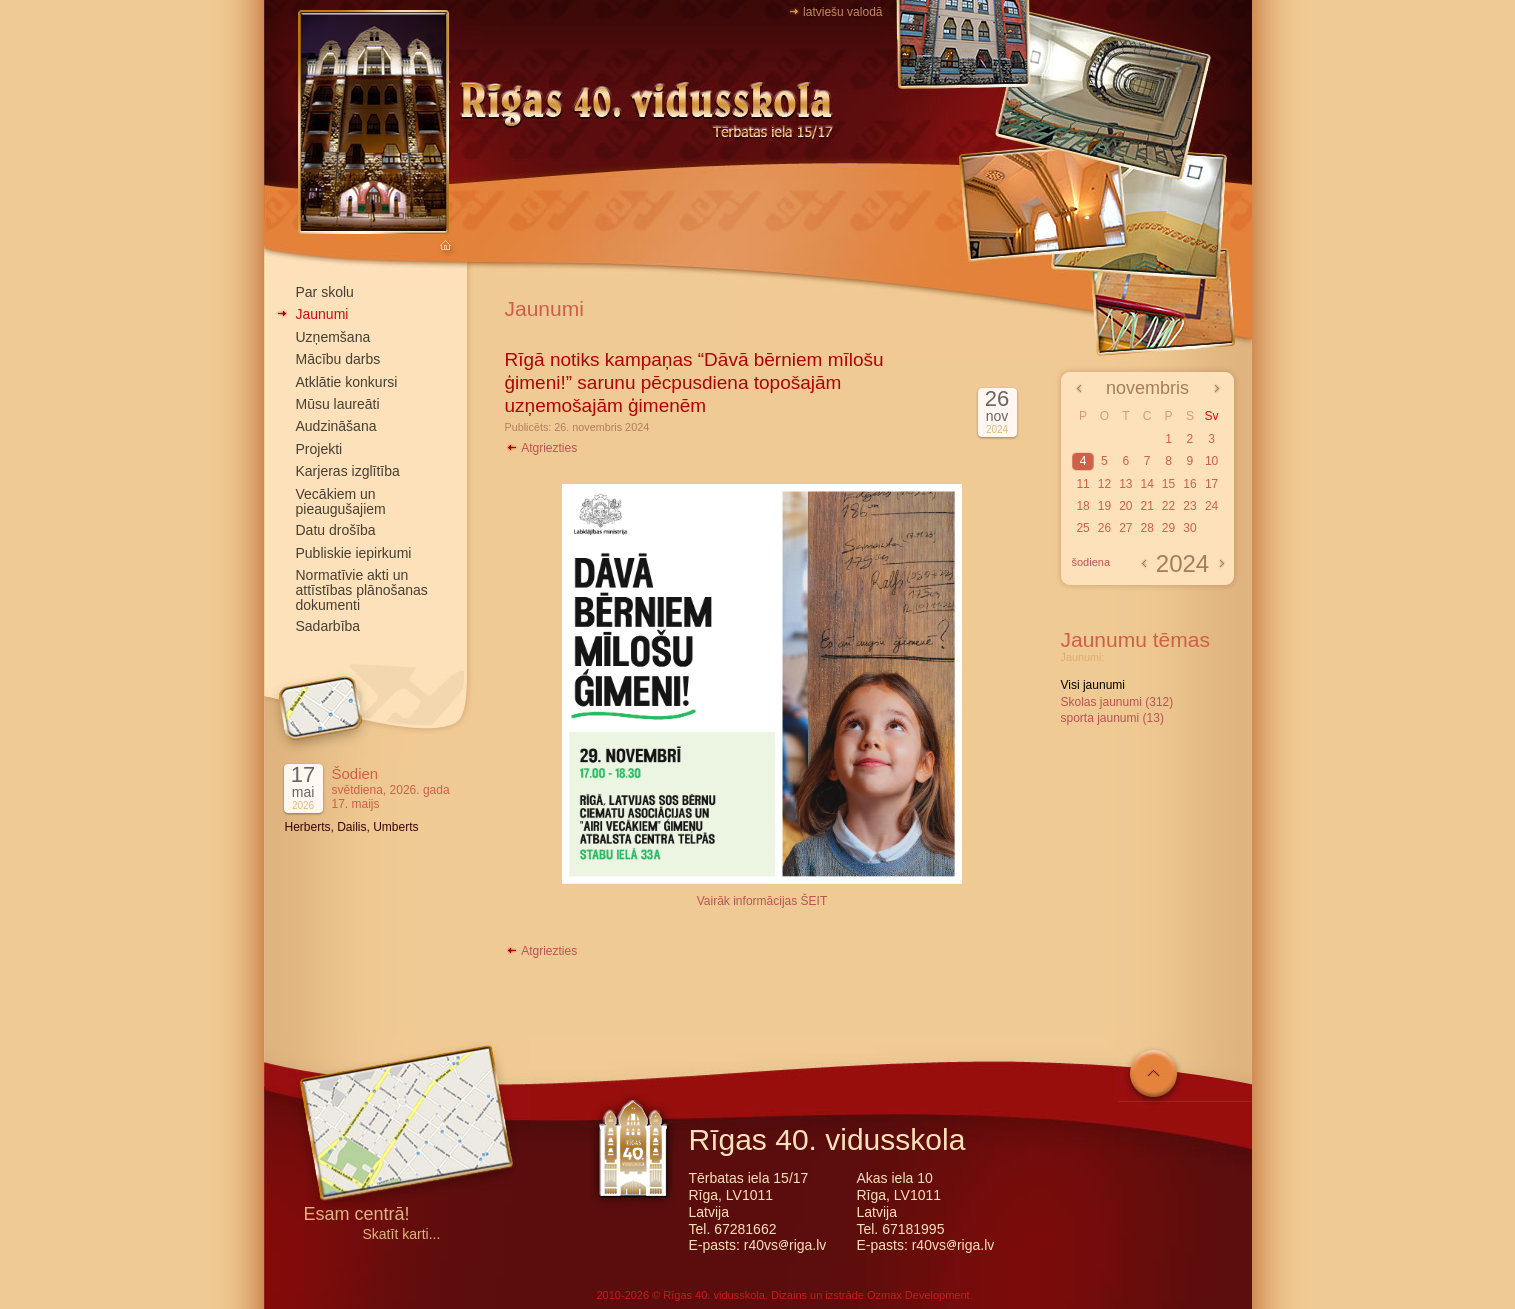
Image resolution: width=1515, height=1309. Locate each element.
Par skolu (325, 292)
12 (1104, 484)
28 (1146, 528)
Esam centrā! (357, 1215)
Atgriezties (541, 448)
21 (1146, 506)
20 (1125, 506)
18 (1082, 506)
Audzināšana (336, 426)
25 (1082, 528)
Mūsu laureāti (338, 404)
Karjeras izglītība (348, 471)
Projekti (319, 449)
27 (1125, 528)
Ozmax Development (918, 1295)
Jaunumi (322, 314)
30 (1189, 528)
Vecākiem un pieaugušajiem (341, 501)
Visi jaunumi (1093, 685)
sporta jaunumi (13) (1112, 718)
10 (1211, 461)
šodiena (1091, 562)
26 (1104, 528)
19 (1104, 506)
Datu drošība (336, 530)
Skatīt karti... (402, 1234)
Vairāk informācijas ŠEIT (762, 901)
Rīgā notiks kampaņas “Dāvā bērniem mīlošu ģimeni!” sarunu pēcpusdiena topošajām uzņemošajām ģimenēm (694, 382)
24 (1211, 506)
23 (1189, 506)
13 (1125, 484)
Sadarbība (328, 626)
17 (1211, 484)
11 (1082, 484)
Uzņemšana (333, 337)
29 (1168, 528)
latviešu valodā (842, 12)
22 (1168, 506)
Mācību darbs (338, 359)
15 (1168, 484)
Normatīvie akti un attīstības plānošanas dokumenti (362, 590)
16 (1189, 484)
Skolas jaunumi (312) (1117, 702)
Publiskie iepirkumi (354, 553)
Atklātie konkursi (347, 382)
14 (1146, 484)
